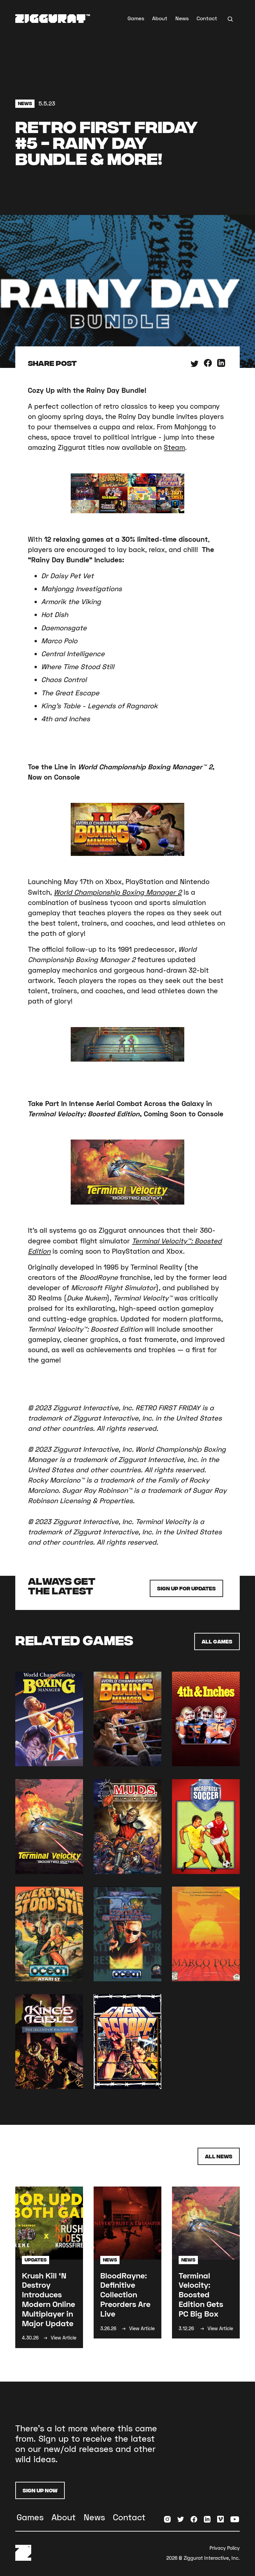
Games (136, 18)
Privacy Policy (225, 2548)
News (182, 18)
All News (218, 2156)
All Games (217, 1641)
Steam (174, 447)
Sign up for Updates (186, 1588)
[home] (52, 18)
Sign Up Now (40, 2490)
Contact (207, 18)
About (159, 18)
